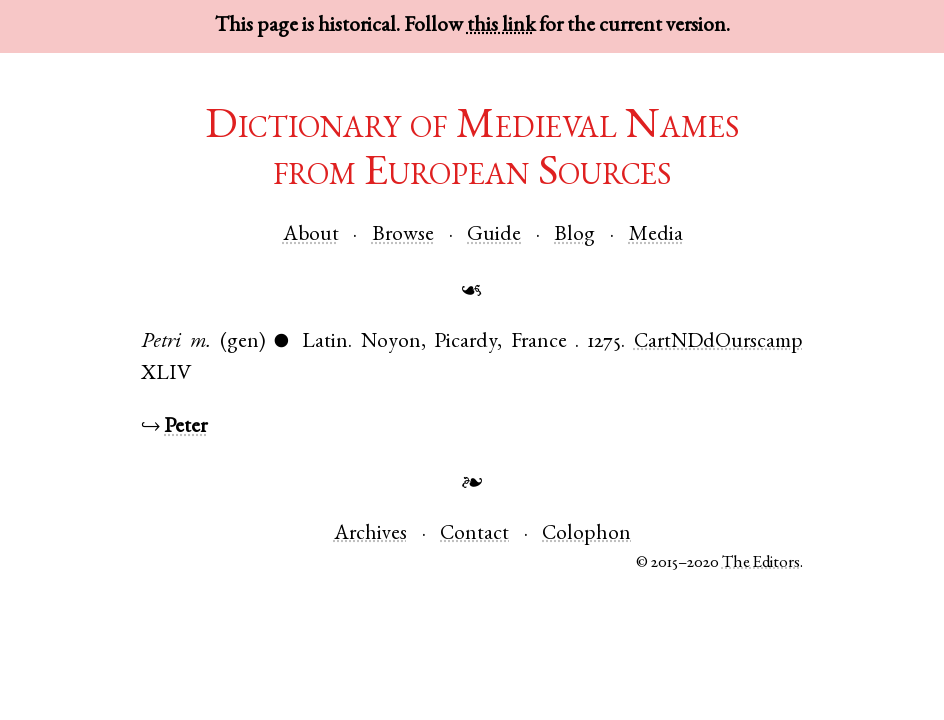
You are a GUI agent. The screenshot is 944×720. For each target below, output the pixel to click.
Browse (403, 235)
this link (501, 26)
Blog (574, 235)
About (311, 235)
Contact (474, 534)
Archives (370, 534)
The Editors (761, 563)
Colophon (586, 534)
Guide (494, 235)
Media (656, 235)
